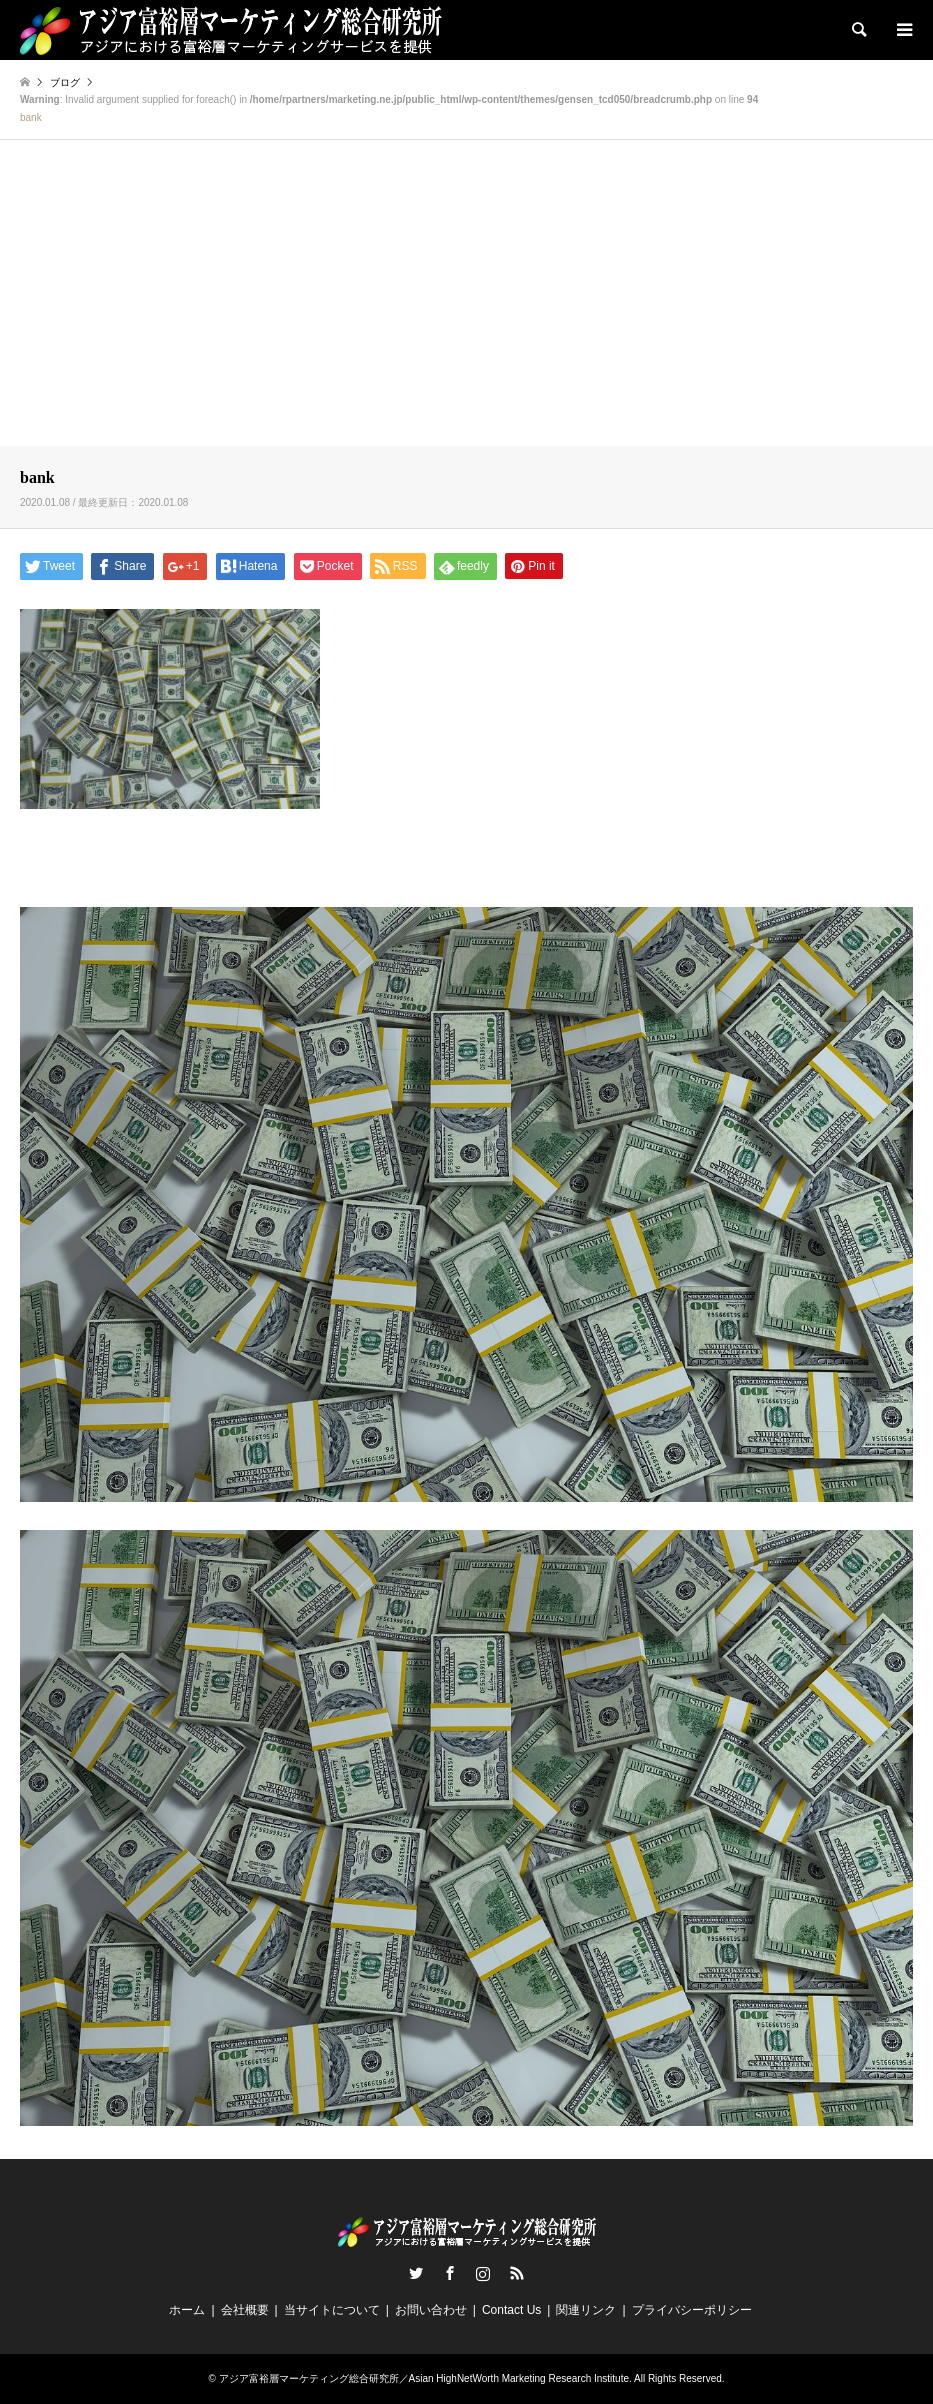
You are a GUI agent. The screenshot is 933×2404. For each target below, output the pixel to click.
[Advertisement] (466, 296)
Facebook (450, 2273)
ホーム (187, 2310)
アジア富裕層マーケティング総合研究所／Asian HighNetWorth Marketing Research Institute (424, 2378)
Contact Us (511, 2310)
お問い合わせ (431, 2310)
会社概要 (245, 2310)
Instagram (483, 2273)
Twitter (416, 2273)
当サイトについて (332, 2310)
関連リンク (586, 2310)
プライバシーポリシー (692, 2310)
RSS (517, 2273)
